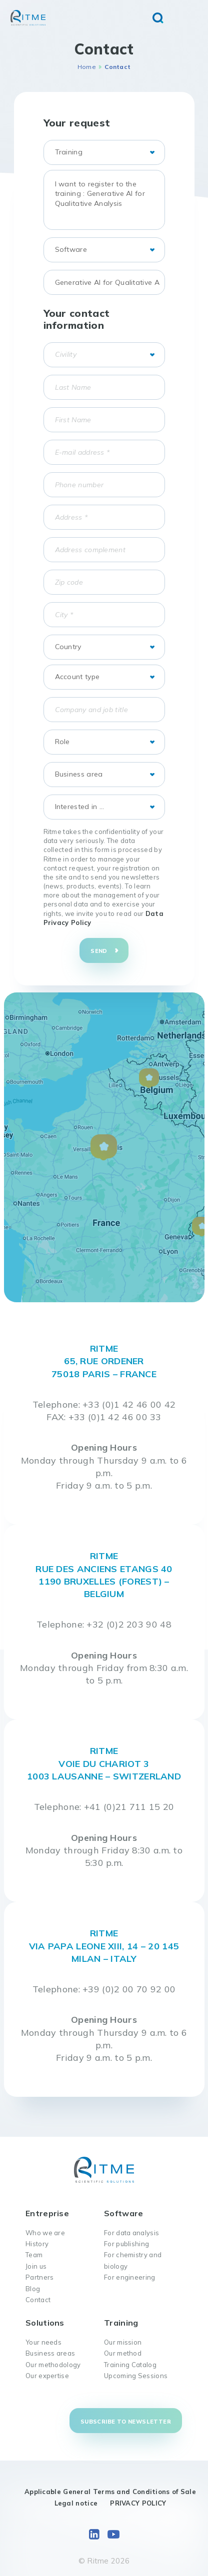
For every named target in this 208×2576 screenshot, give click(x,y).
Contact (38, 2300)
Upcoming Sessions (136, 2376)
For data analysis (131, 2233)
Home (87, 66)
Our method (123, 2353)
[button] (103, 1147)
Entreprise (47, 2213)
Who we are (45, 2233)
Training (121, 2323)
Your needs (44, 2342)
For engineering (130, 2277)
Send (99, 950)
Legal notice (76, 2503)
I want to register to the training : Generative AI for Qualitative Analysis (104, 200)
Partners (40, 2277)
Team (34, 2255)
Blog (33, 2289)
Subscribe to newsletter (125, 2421)
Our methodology (53, 2365)
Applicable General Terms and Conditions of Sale (110, 2492)
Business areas (50, 2353)
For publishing (126, 2244)
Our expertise (47, 2376)
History (37, 2244)
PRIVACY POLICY (138, 2503)
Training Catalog (130, 2365)
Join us (36, 2266)
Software (123, 2213)
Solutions (45, 2323)
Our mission (123, 2342)
